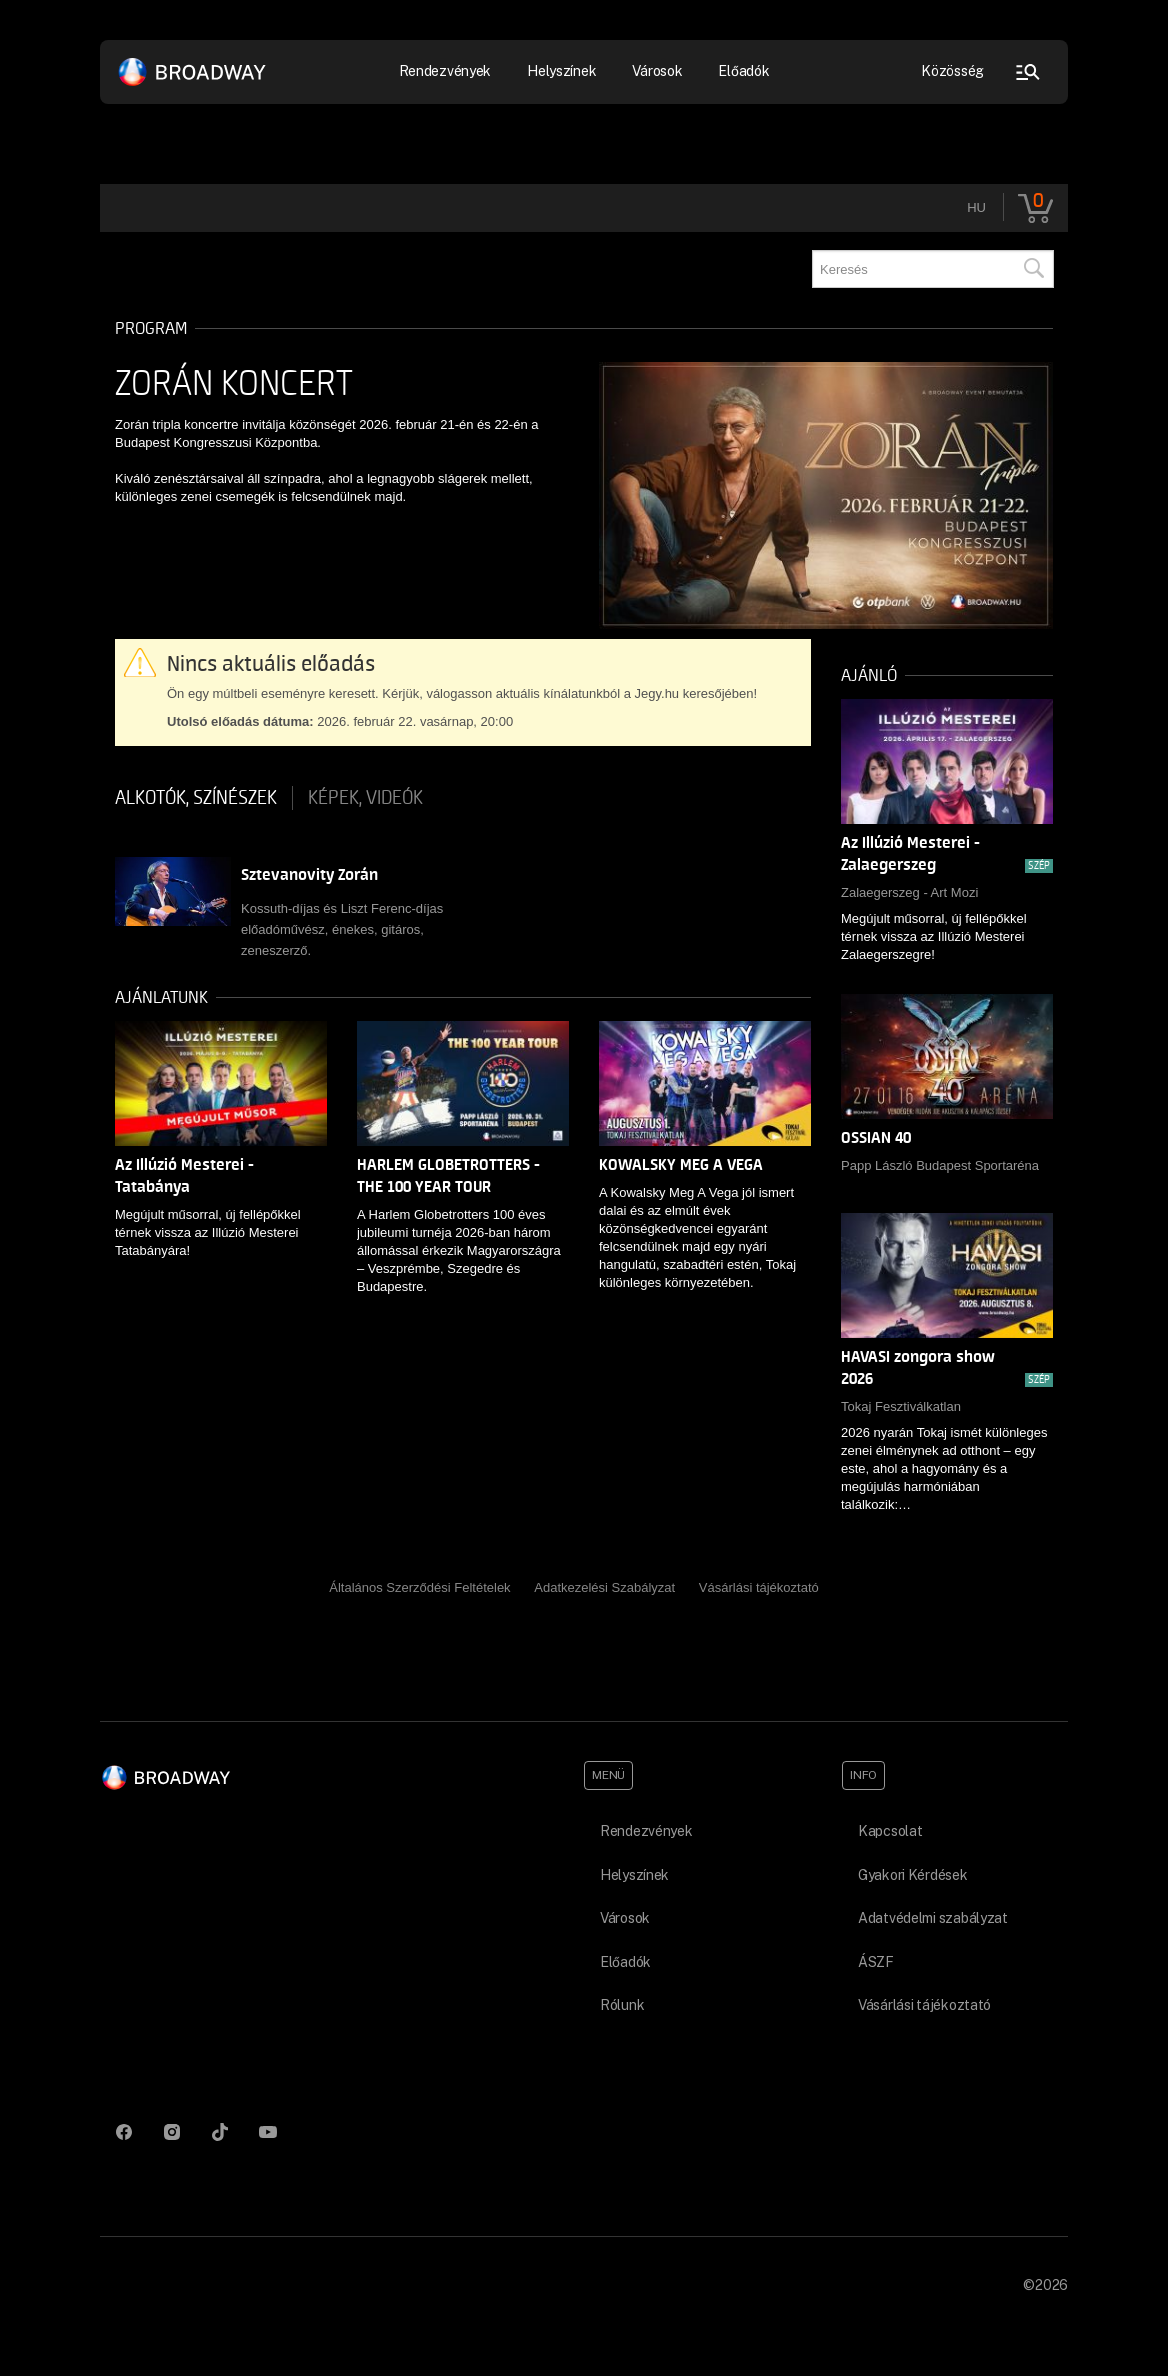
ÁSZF (876, 1962)
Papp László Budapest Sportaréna (940, 1165)
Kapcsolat (890, 1831)
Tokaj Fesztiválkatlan (901, 1406)
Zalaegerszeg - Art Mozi (909, 892)
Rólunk (622, 2005)
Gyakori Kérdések (913, 1875)
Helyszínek (561, 71)
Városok (657, 71)
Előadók (743, 71)
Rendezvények (445, 71)
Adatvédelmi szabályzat (933, 1918)
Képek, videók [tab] (365, 798)
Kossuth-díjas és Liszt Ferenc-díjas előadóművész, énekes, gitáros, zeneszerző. (342, 929)
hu (976, 207)
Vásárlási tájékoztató (759, 1587)
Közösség (952, 71)
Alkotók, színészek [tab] (196, 798)
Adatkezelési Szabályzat (604, 1587)
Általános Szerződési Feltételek (419, 1587)
